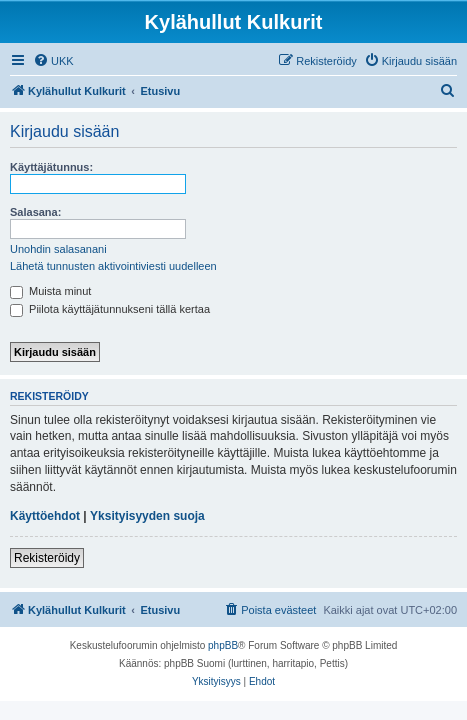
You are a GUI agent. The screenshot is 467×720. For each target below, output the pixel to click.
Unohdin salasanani (58, 249)
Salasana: (35, 212)
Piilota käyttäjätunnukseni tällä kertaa (110, 309)
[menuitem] (53, 61)
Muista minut (50, 291)
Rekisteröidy (47, 558)
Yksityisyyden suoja (147, 516)
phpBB (223, 645)
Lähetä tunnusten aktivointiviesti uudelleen (113, 266)
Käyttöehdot (45, 516)
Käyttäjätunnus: (51, 167)
